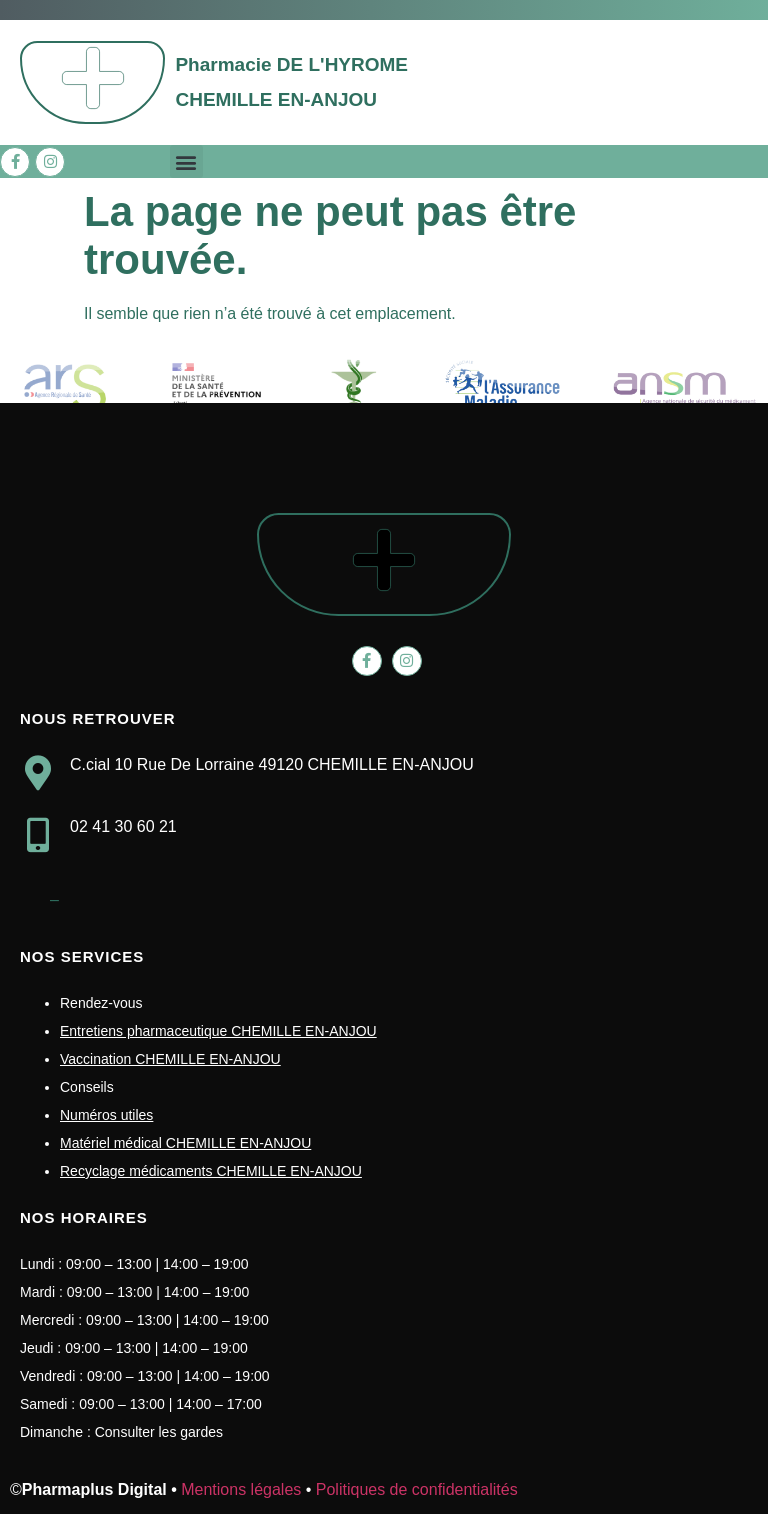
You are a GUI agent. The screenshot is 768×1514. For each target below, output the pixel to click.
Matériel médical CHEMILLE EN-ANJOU (185, 1143)
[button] (186, 161)
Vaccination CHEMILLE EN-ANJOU (170, 1059)
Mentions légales (241, 1489)
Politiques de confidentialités (417, 1489)
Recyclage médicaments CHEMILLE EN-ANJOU (211, 1171)
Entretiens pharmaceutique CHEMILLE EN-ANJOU (218, 1031)
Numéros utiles (106, 1115)
